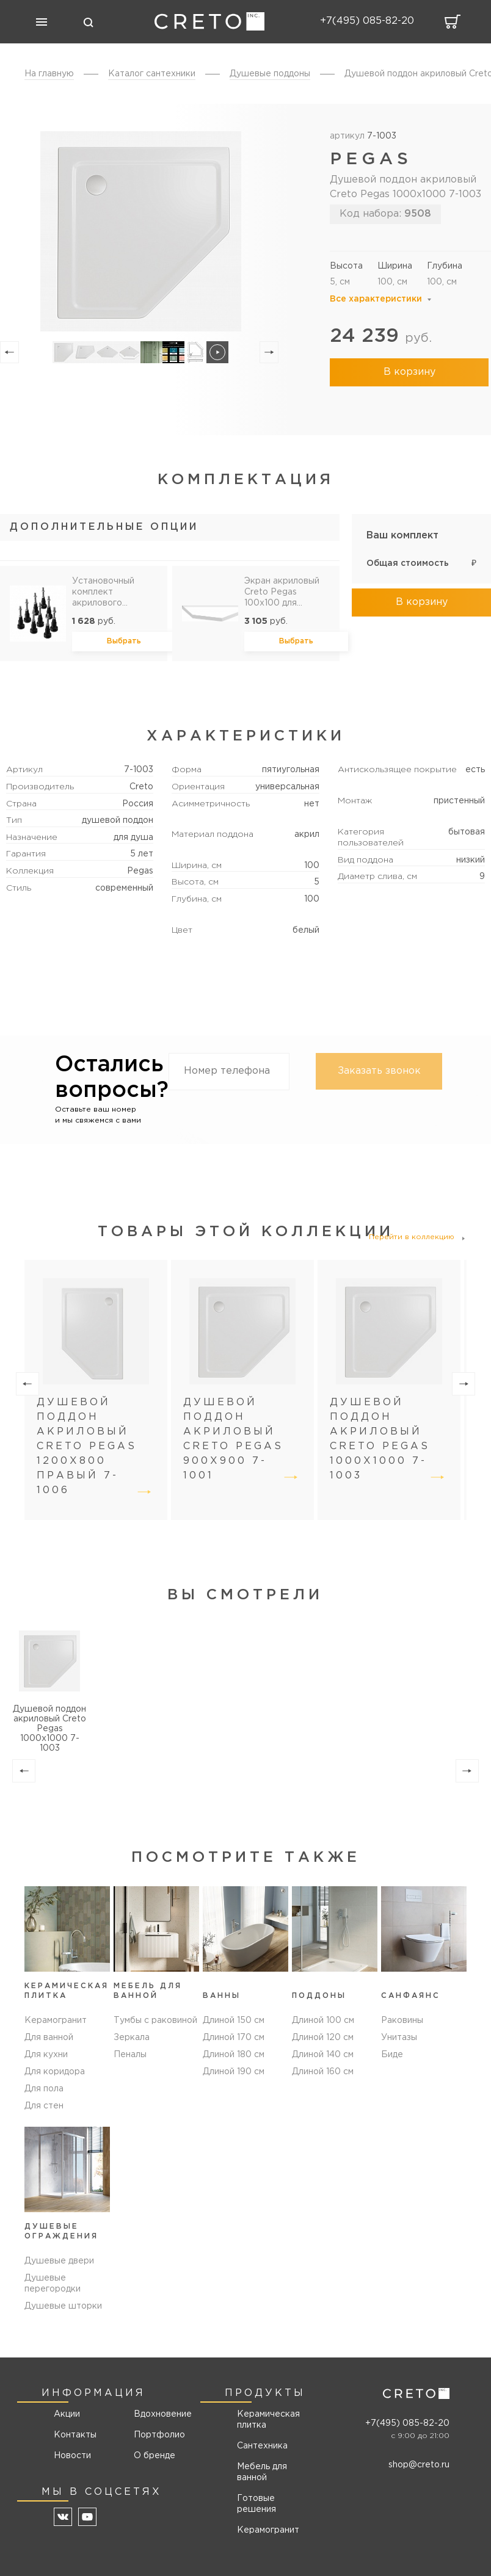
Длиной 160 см (323, 2071)
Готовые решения (256, 2504)
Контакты (75, 2435)
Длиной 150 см (233, 2020)
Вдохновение (158, 2414)
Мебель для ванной (262, 2472)
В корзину (409, 372)
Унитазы (399, 2037)
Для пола (44, 2089)
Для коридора (54, 2071)
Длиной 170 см (233, 2037)
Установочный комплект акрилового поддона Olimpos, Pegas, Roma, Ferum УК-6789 (109, 593)
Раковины (402, 2020)
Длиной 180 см (233, 2054)
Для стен (44, 2106)
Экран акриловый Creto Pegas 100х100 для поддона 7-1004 (281, 593)
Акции (67, 2414)
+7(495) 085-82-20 (407, 2423)
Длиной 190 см (233, 2071)
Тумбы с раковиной (155, 2020)
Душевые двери (59, 2261)
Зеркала (132, 2037)
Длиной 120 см (323, 2037)
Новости (72, 2455)
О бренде (154, 2455)
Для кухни (46, 2054)
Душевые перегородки (52, 2283)
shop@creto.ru (418, 2465)
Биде (392, 2054)
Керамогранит (55, 2020)
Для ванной (48, 2037)
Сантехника (262, 2446)
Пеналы (130, 2054)
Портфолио (158, 2435)
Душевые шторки (63, 2306)
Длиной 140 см (323, 2054)
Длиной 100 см (323, 2020)
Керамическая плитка (268, 2420)
